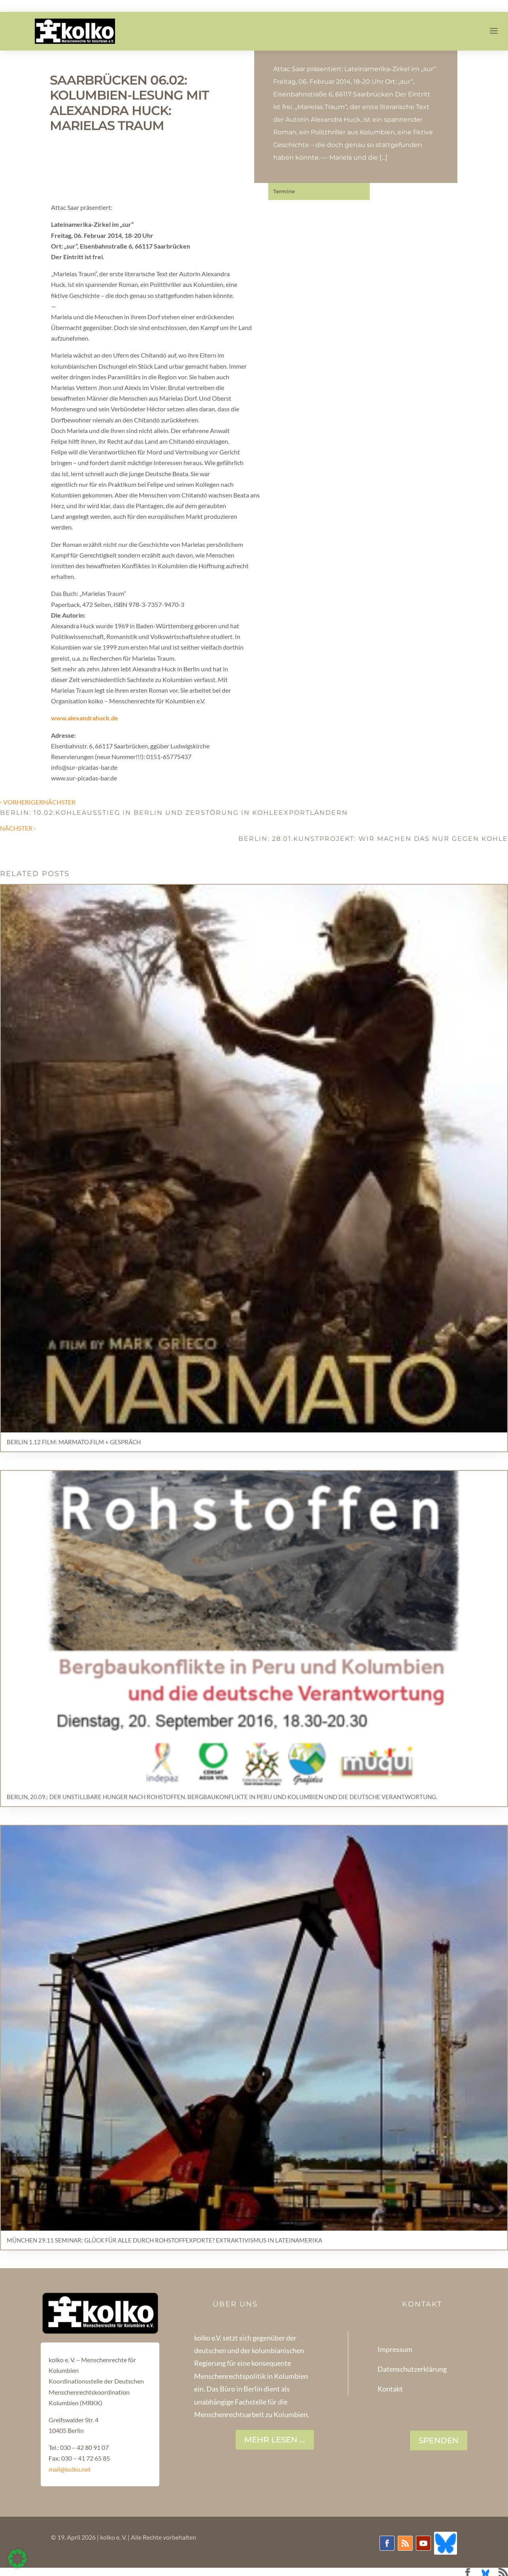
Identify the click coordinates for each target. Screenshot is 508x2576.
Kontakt (390, 2388)
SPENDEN (439, 2440)
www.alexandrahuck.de (84, 718)
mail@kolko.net (70, 2469)
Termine (284, 191)
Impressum (395, 2349)
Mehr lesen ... (274, 2439)
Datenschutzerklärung (412, 2369)
